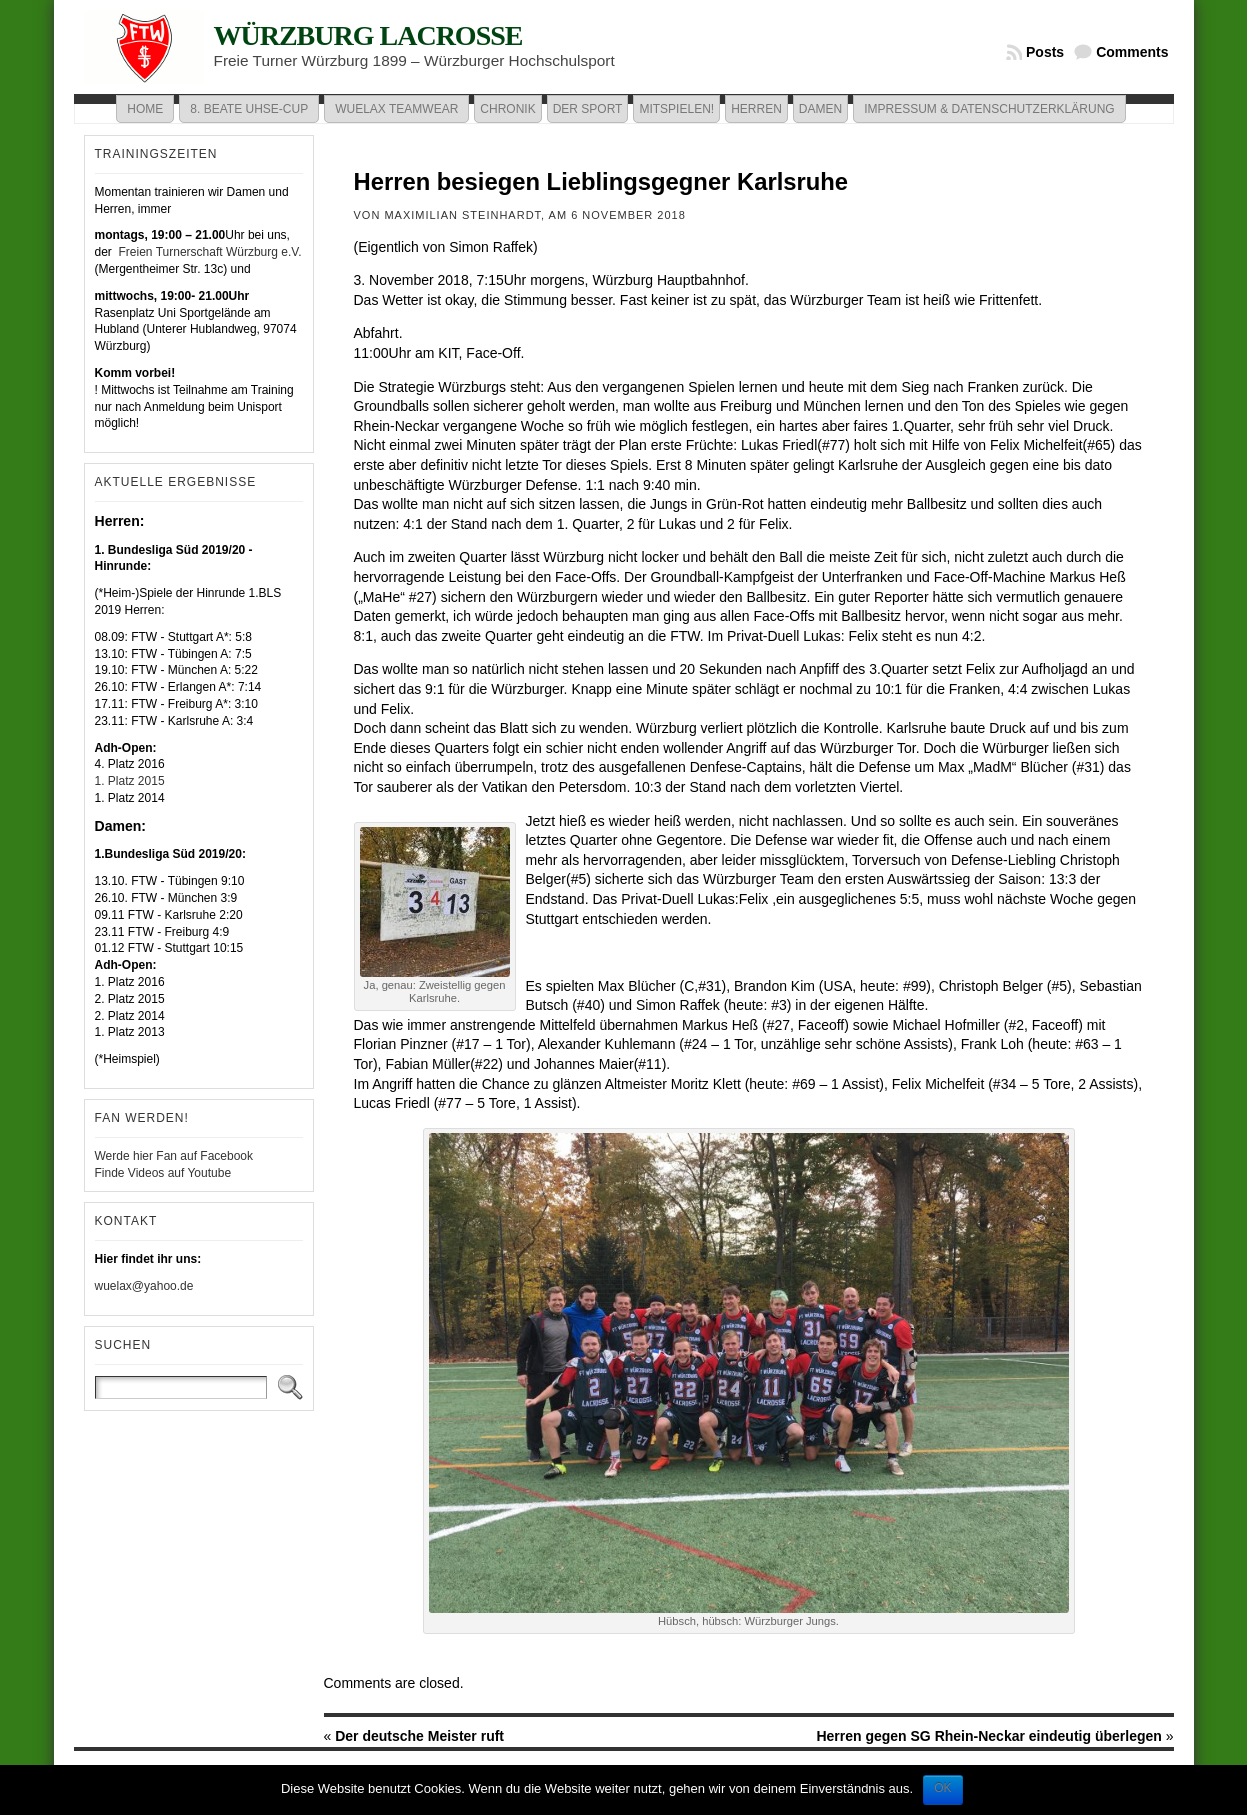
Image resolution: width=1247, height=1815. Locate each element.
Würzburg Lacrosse (368, 35)
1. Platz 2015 (130, 781)
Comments (1132, 52)
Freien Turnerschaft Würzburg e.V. (208, 252)
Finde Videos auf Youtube (163, 1173)
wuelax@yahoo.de (144, 1286)
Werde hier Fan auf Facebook (174, 1156)
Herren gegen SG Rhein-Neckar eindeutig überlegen (988, 1736)
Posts (1045, 52)
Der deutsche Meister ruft (419, 1736)
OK (942, 1788)
